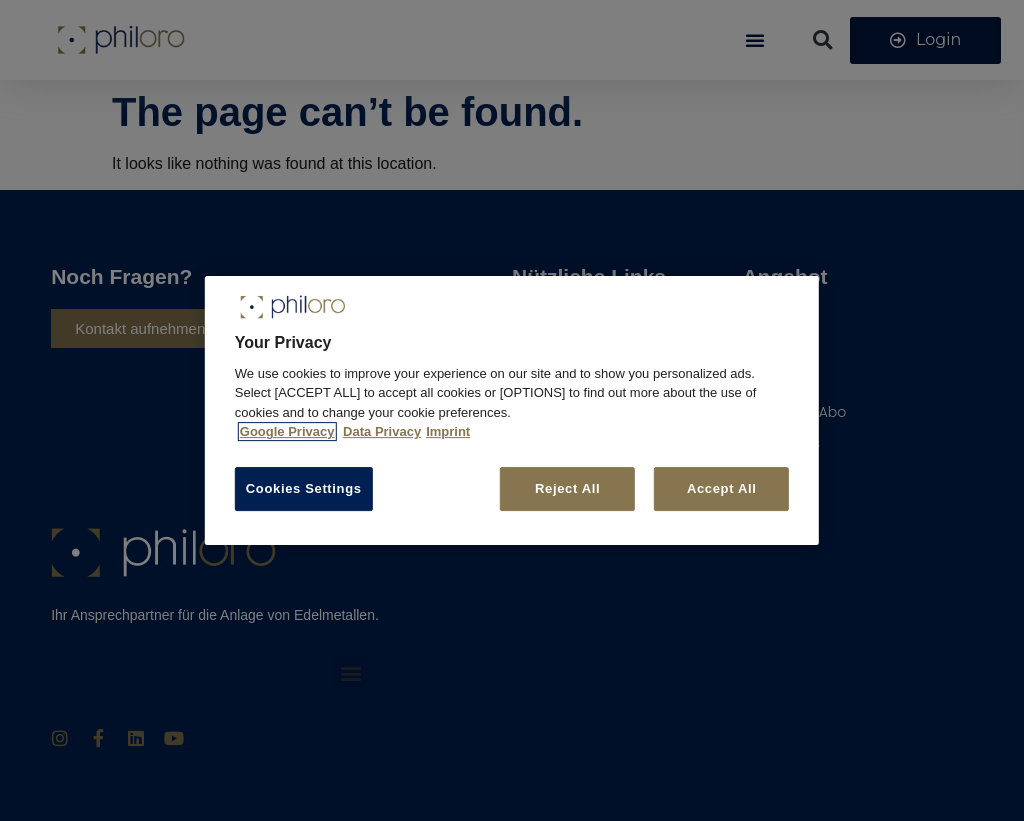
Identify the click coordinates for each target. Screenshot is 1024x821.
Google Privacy (287, 431)
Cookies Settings (304, 488)
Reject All (565, 488)
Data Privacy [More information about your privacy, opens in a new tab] (382, 431)
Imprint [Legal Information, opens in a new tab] (448, 431)
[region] (512, 410)
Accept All (722, 488)
